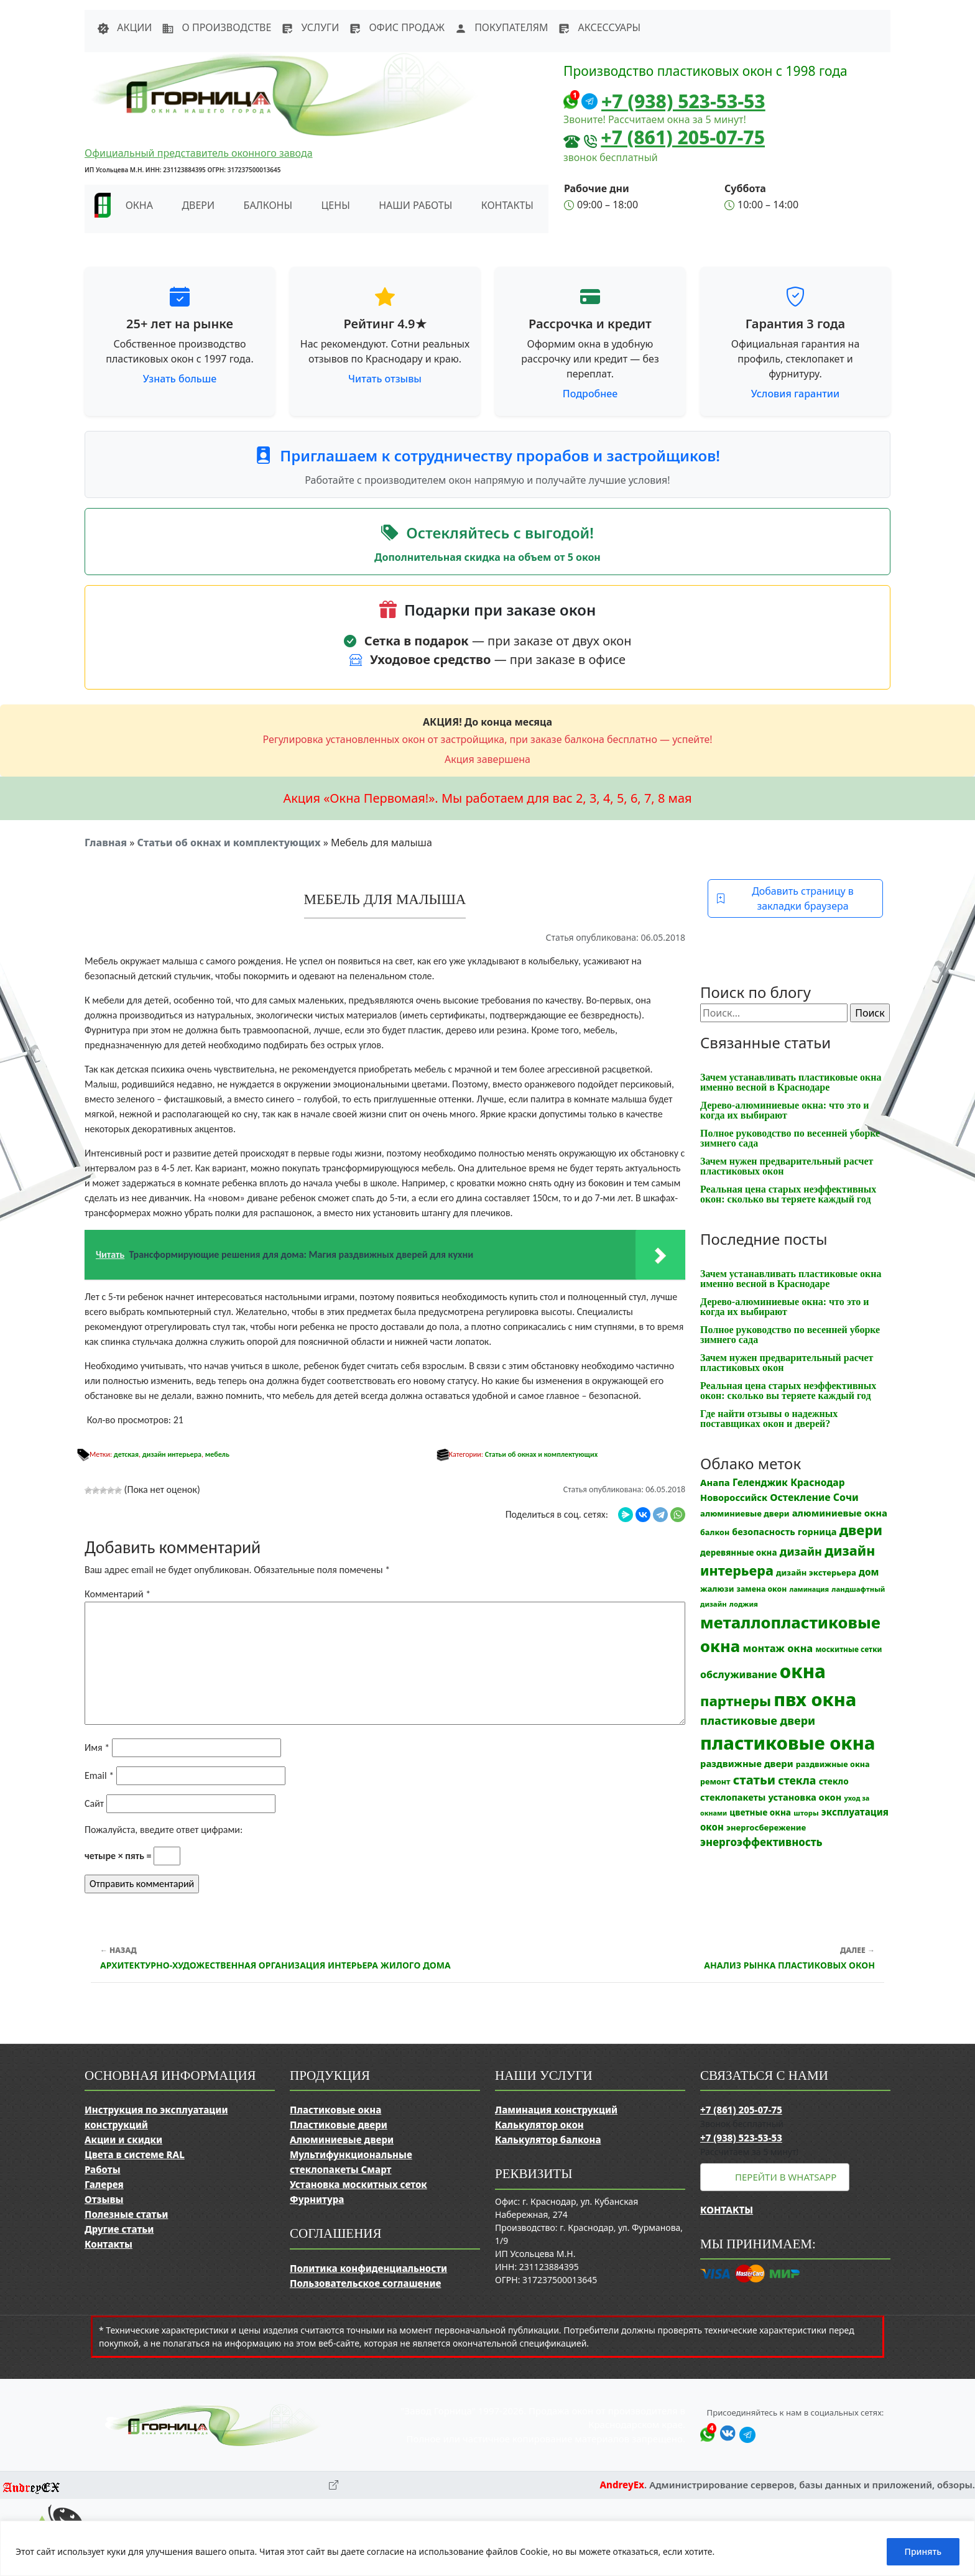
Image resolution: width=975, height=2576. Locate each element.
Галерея (104, 2184)
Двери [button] (198, 205)
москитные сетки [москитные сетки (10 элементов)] (848, 1649)
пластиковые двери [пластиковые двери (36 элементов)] (757, 1720)
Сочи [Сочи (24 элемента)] (846, 1497)
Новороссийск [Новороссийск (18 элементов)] (733, 1497)
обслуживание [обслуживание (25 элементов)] (738, 1674)
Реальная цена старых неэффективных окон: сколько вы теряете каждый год (788, 1194)
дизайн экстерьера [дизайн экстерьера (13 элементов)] (816, 1572)
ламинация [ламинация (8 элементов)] (809, 1589)
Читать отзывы (385, 378)
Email (99, 1775)
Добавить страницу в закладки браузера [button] (785, 898)
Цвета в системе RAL (135, 2154)
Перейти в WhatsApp (785, 2177)
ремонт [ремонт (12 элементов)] (715, 1781)
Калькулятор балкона (548, 2139)
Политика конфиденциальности (368, 2268)
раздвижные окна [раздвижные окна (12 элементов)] (833, 1764)
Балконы (268, 205)
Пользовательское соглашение (365, 2283)
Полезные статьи (126, 2214)
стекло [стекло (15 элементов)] (834, 1781)
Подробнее (590, 393)
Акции (124, 27)
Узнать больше (180, 378)
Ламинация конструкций (556, 2109)
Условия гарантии (795, 393)
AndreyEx (621, 2484)
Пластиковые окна (335, 2109)
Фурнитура (317, 2199)
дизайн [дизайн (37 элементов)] (801, 1551)
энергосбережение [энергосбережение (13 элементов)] (766, 1827)
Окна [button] (139, 205)
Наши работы (415, 205)
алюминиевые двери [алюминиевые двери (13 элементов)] (744, 1513)
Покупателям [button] (501, 27)
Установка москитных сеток (358, 2184)
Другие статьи (119, 2229)
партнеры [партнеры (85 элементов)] (735, 1700)
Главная (106, 842)
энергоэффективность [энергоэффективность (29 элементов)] (761, 1842)
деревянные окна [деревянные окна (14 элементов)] (738, 1552)
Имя (97, 1747)
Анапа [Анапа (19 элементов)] (715, 1482)
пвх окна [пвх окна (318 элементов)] (815, 1699)
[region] (487, 2548)
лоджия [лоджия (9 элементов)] (743, 1604)
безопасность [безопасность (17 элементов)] (763, 1532)
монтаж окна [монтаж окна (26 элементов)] (778, 1648)
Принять (923, 2551)
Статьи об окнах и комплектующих (228, 842)
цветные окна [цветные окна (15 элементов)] (760, 1812)
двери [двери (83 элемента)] (861, 1530)
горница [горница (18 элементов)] (817, 1531)
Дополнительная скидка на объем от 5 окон (487, 557)
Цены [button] (335, 205)
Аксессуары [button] (599, 27)
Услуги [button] (310, 27)
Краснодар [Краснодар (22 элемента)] (817, 1482)
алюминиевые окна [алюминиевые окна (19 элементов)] (839, 1513)
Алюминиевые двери (342, 2139)
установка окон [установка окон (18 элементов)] (804, 1797)
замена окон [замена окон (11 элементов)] (762, 1589)
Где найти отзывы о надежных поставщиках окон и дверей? (769, 1418)
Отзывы (104, 2199)
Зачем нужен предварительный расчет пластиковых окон (786, 1166)
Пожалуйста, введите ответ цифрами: (164, 1829)
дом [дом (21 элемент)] (869, 1572)
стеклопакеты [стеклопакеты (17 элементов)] (732, 1797)
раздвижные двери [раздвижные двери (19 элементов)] (746, 1763)
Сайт (94, 1803)
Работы (103, 2169)
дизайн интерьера (171, 1454)
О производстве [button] (216, 27)
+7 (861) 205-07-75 (683, 137)
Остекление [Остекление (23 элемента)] (800, 1497)
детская (126, 1454)
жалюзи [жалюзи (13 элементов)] (717, 1588)
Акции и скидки (123, 2139)
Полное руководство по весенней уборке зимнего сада (790, 1138)
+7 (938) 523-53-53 (683, 101)
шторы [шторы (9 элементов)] (805, 1812)
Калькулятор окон (539, 2124)
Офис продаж (397, 27)
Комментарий (117, 1594)
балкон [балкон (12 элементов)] (714, 1532)
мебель (217, 1454)
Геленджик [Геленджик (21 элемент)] (760, 1482)
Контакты (507, 205)
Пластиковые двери (338, 2124)
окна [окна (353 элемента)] (803, 1671)
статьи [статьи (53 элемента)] (754, 1779)
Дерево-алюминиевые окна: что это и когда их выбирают (784, 1110)
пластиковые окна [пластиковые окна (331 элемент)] (787, 1742)
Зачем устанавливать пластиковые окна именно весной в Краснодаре (791, 1082)
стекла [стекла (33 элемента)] (797, 1780)
